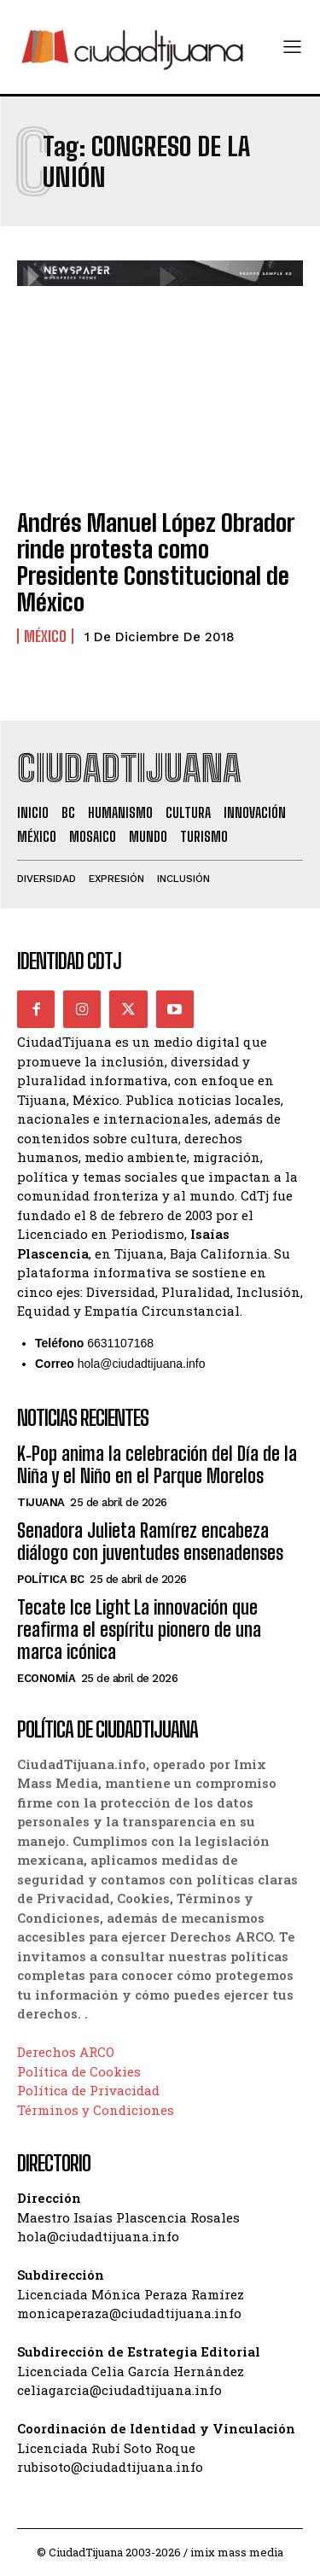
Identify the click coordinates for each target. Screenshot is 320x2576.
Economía (46, 1678)
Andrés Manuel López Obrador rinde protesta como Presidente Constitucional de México (155, 562)
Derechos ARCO (65, 2051)
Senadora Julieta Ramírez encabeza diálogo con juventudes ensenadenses (150, 1541)
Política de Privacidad (88, 2090)
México (45, 636)
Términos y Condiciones (95, 2109)
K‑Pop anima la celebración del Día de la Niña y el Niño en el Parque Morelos (157, 1464)
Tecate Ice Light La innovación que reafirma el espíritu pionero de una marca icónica (139, 1630)
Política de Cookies (79, 2071)
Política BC (50, 1579)
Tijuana (41, 1502)
